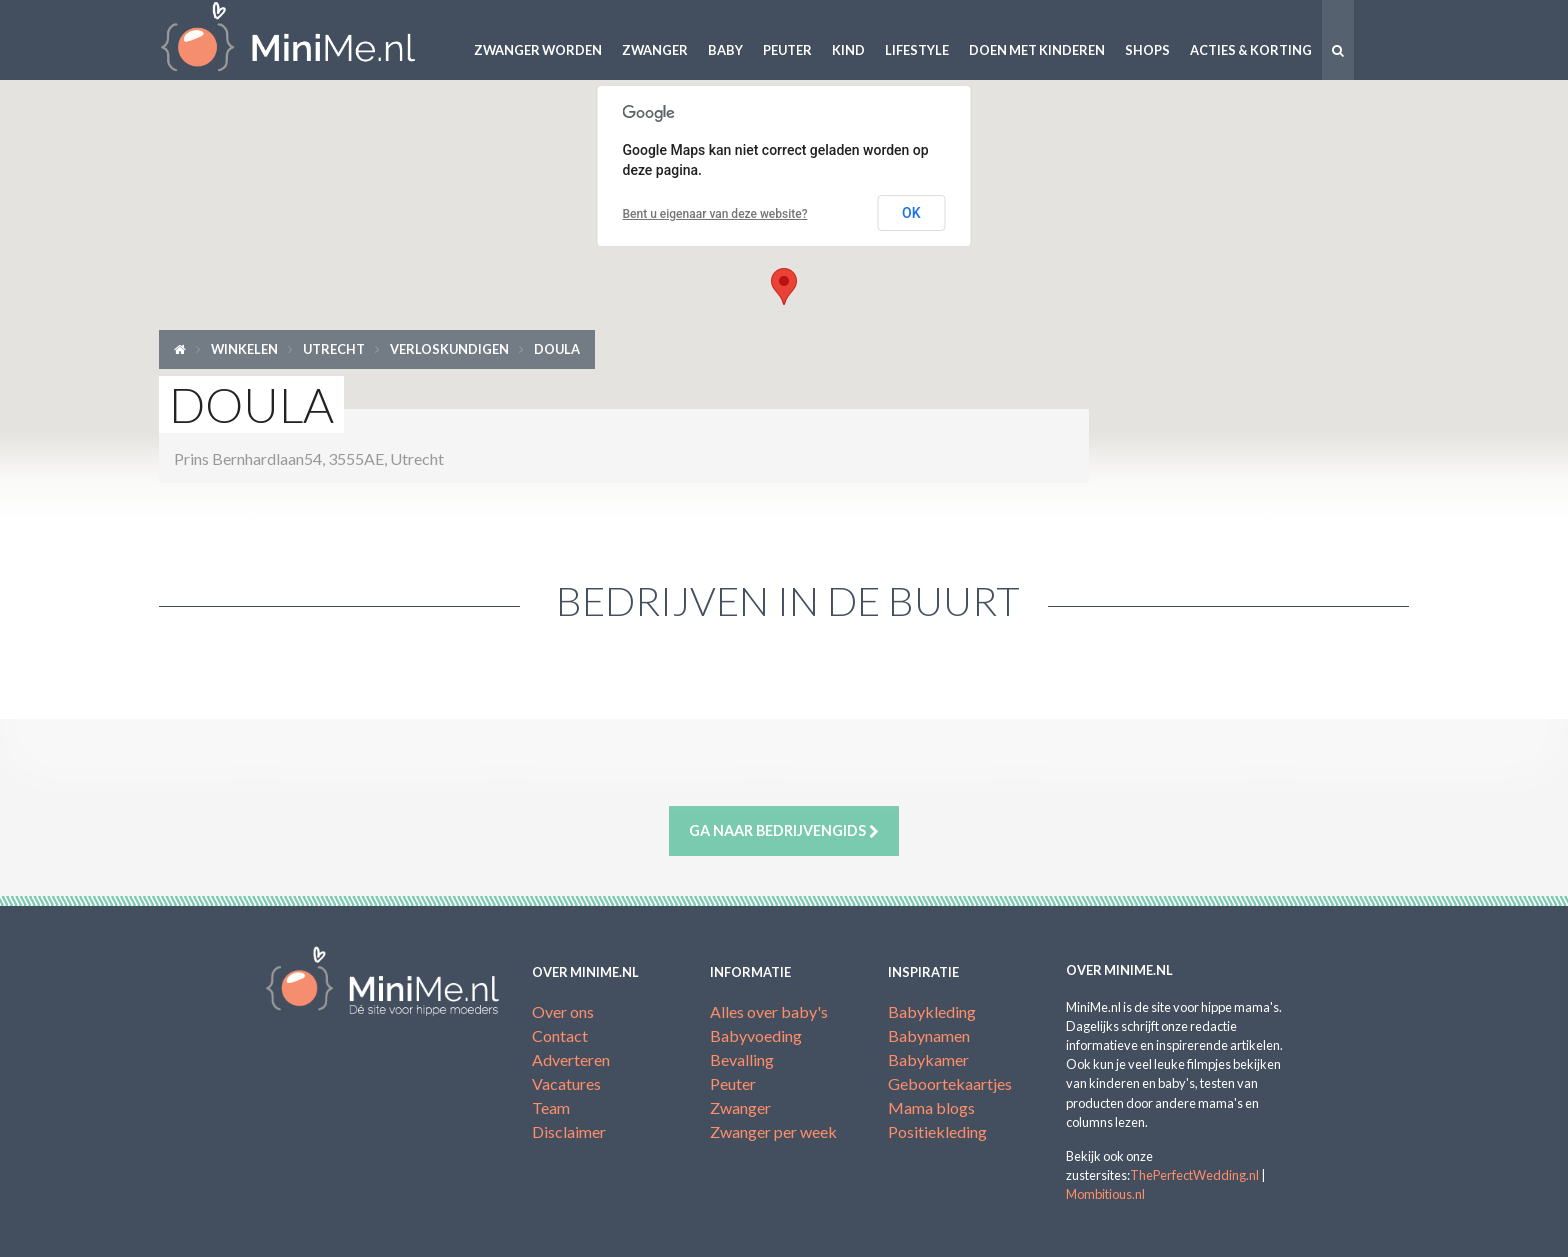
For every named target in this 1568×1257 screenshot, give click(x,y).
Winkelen (244, 349)
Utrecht (334, 349)
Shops (1147, 50)
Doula (557, 349)
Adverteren (571, 1059)
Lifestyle (917, 50)
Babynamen (929, 1035)
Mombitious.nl (1105, 1194)
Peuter (787, 50)
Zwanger (655, 50)
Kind (848, 50)
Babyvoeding (756, 1035)
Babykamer (928, 1059)
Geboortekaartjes (950, 1083)
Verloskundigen (449, 349)
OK (911, 213)
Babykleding (932, 1011)
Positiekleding (937, 1131)
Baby (725, 50)
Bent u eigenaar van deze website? (715, 214)
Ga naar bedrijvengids (784, 831)
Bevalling (742, 1059)
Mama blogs (931, 1107)
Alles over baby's (769, 1011)
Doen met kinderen (1037, 50)
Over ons (563, 1011)
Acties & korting (1251, 50)
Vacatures (566, 1083)
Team (551, 1107)
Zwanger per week (773, 1131)
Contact (560, 1035)
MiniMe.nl (304, 40)
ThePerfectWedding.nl (1194, 1175)
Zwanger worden (538, 50)
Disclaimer (569, 1131)
